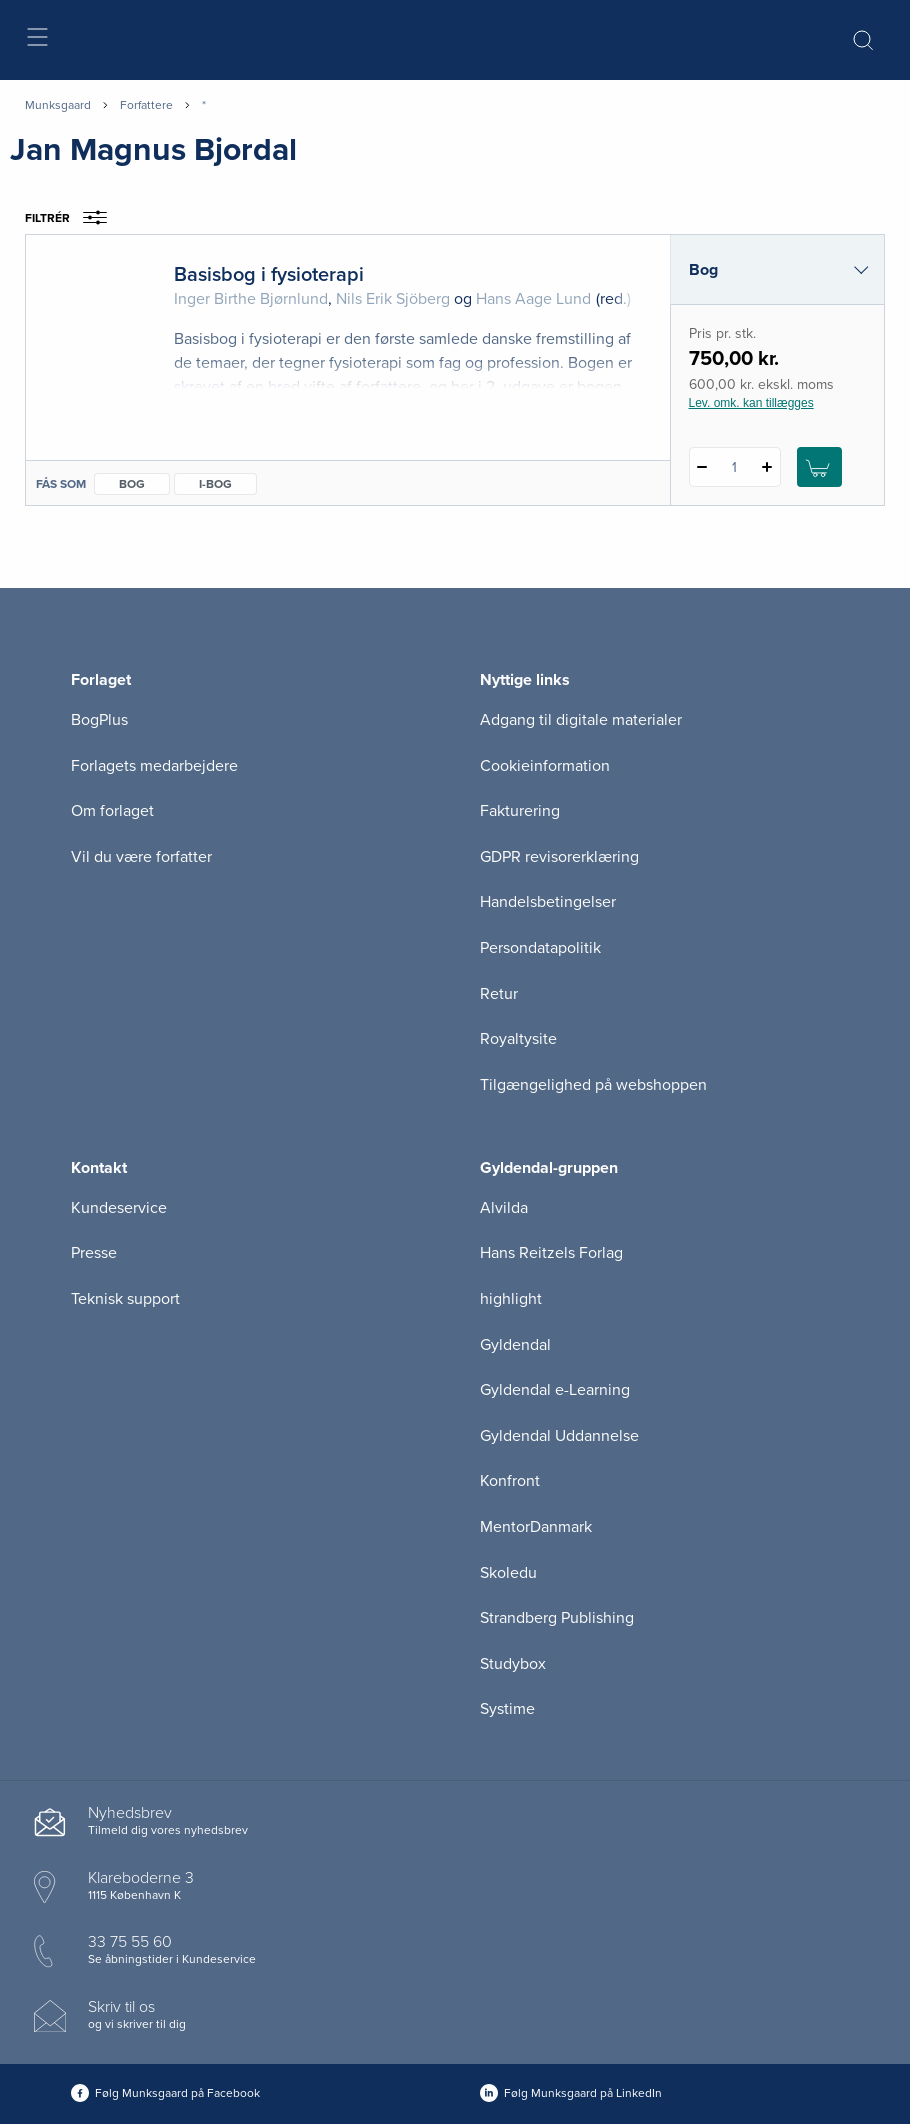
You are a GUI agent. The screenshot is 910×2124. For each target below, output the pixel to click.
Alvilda (504, 1208)
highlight (511, 1299)
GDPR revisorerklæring (559, 857)
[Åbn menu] (36, 40)
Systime (507, 1709)
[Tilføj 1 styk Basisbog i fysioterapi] (767, 467)
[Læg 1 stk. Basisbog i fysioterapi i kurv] (820, 467)
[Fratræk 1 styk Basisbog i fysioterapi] (702, 467)
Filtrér (72, 218)
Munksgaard (58, 105)
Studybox (513, 1664)
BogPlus (99, 720)
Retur (499, 994)
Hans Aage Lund (533, 299)
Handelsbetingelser (548, 902)
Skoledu (508, 1573)
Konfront (510, 1481)
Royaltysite (518, 1039)
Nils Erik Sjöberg (393, 299)
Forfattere (146, 105)
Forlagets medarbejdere (154, 766)
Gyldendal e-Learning (555, 1390)
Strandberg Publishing (557, 1618)
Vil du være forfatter (141, 857)
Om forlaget (112, 811)
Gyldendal (515, 1345)
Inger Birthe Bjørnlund (251, 299)
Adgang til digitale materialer (581, 720)
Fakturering (520, 811)
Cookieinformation (545, 766)
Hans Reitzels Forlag (551, 1253)
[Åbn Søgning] (863, 40)
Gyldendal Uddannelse (559, 1436)
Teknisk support (125, 1299)
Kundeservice (119, 1208)
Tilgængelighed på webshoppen (593, 1085)
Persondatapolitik (540, 948)
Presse (94, 1253)
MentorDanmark (536, 1527)
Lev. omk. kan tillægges (751, 403)
